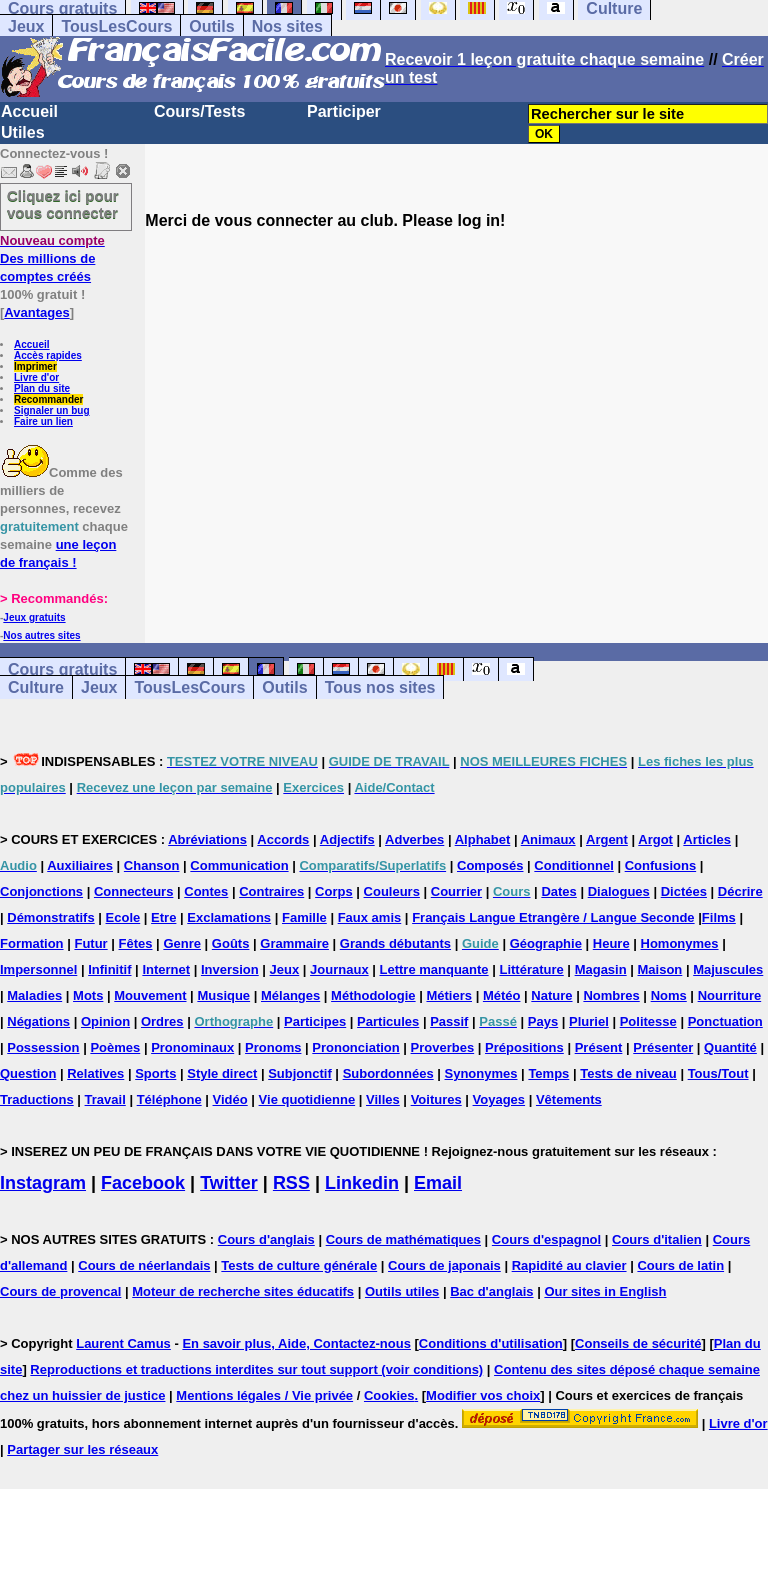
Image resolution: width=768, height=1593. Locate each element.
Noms (669, 995)
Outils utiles (402, 1291)
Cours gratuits (62, 669)
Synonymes (481, 1073)
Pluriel (589, 1021)
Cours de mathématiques (403, 1239)
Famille (304, 917)
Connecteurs (133, 891)
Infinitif (109, 969)
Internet (166, 969)
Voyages (499, 1099)
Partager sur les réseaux (82, 1449)
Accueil (29, 111)
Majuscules (728, 969)
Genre (182, 943)
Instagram (43, 1183)
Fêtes (136, 943)
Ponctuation (725, 1021)
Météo (502, 995)
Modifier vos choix (483, 1395)
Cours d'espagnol (546, 1239)
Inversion (230, 969)
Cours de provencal (60, 1291)
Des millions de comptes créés (52, 258)
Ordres (162, 1021)
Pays (543, 1021)
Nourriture (730, 995)
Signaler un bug (52, 410)
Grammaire (294, 943)
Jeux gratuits (34, 617)
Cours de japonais (444, 1265)
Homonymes (680, 943)
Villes (383, 1099)
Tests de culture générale (299, 1265)
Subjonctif (300, 1073)
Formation (32, 943)
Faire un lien (43, 421)
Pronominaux (192, 1047)
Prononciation (355, 1047)
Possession (43, 1047)
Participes (315, 1021)
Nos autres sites (41, 635)
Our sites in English (605, 1291)
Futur (90, 943)
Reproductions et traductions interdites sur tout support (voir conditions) (256, 1369)
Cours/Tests (199, 111)
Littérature (531, 969)
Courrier (456, 891)
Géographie (546, 943)
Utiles (23, 132)
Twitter (229, 1183)
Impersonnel (38, 969)
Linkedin (362, 1183)
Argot (655, 839)
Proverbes (443, 1047)
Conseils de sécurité (638, 1343)
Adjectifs (347, 839)
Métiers (449, 995)
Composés (490, 865)
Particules (388, 1021)
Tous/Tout (718, 1073)
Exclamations (229, 917)
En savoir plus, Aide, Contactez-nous (296, 1343)
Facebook (143, 1183)
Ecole (123, 917)
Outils (211, 26)
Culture (36, 687)
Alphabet (483, 839)
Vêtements (569, 1099)
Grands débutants (395, 943)
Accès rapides (48, 355)
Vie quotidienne (307, 1099)
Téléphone (169, 1099)
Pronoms (273, 1047)
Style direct (222, 1073)
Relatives (95, 1073)
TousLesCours (116, 26)
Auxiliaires (80, 865)
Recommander (48, 399)
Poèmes (115, 1047)
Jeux (26, 26)
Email (438, 1183)
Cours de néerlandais (144, 1265)
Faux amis (370, 917)
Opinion (105, 1021)
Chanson (152, 865)
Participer (344, 111)
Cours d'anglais (266, 1239)
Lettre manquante (434, 969)
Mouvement (150, 995)
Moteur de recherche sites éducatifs (243, 1291)
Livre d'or (36, 377)
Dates (558, 891)
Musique (223, 995)
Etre (163, 917)
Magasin (601, 969)
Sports (155, 1073)
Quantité (730, 1047)
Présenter (663, 1047)
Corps (334, 891)
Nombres (611, 995)
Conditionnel (573, 865)
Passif (449, 1021)
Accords (283, 839)
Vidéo (230, 1099)
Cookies (389, 1395)
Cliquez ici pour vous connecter (63, 204)
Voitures (436, 1099)
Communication (239, 865)
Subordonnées (388, 1073)
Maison (660, 969)
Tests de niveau (628, 1073)
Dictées (684, 891)
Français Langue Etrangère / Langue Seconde (553, 917)
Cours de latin (680, 1265)
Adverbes (414, 839)
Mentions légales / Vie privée (264, 1395)
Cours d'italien (657, 1239)
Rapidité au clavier (569, 1265)
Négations (38, 1021)
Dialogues (619, 891)
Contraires (271, 891)
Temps (548, 1073)
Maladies (34, 995)
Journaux (339, 969)
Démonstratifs (50, 917)
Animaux (548, 839)
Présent (599, 1047)
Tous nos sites (380, 687)
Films (719, 917)
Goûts (231, 943)
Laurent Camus (123, 1343)
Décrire (740, 891)
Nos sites (287, 26)
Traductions (37, 1099)
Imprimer (35, 366)
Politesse (648, 1021)
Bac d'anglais (491, 1291)
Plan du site (42, 388)
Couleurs (392, 891)
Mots (88, 995)
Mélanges (290, 995)
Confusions (661, 865)
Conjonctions (41, 891)
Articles (707, 839)
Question (28, 1073)
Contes (206, 891)
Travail (105, 1099)
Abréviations (207, 839)
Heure (611, 943)
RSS (291, 1183)
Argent (607, 839)
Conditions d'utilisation (491, 1343)
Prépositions (524, 1047)
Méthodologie (373, 995)
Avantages (36, 312)
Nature (551, 995)
